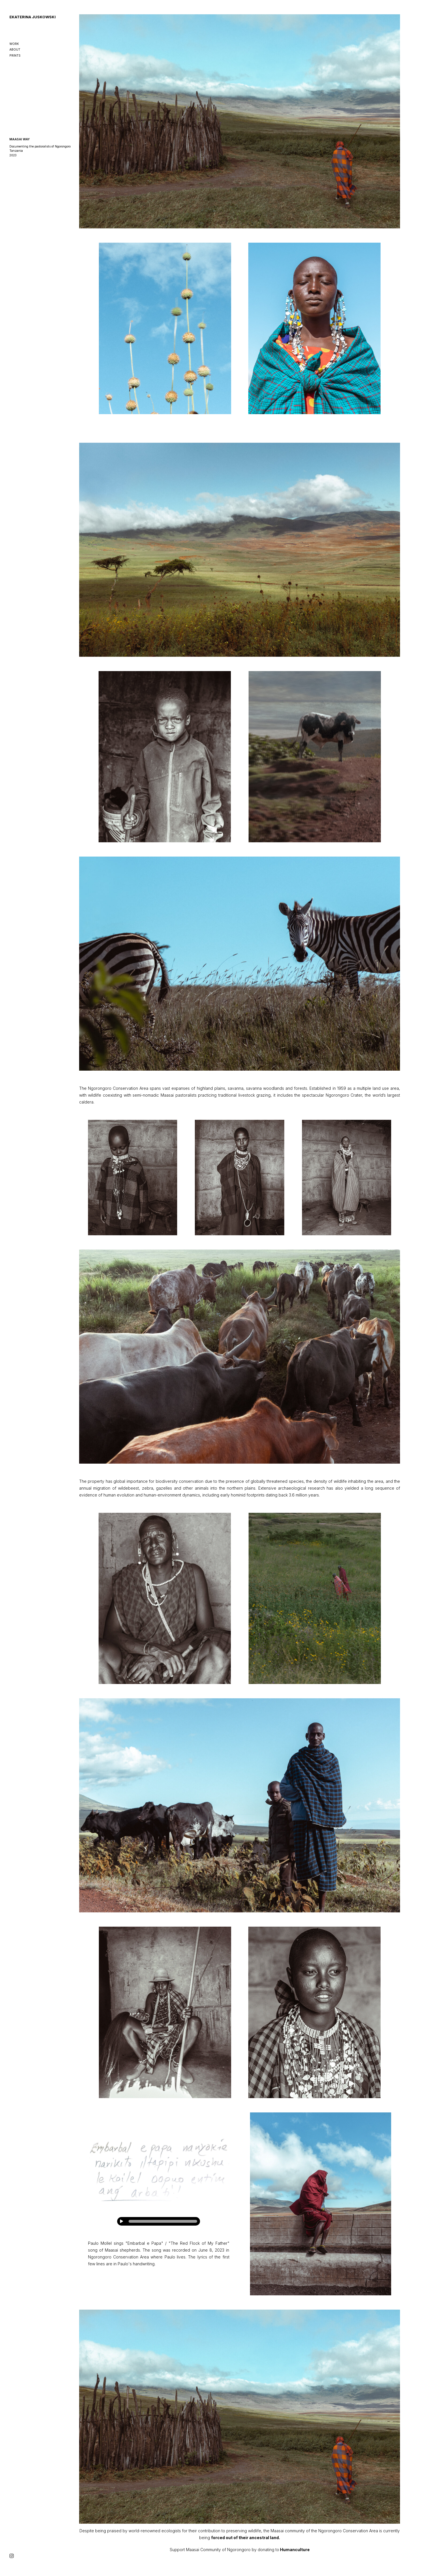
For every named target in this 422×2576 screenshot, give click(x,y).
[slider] (163, 2221)
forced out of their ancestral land (245, 2537)
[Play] (121, 2221)
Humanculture (295, 2549)
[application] (158, 2221)
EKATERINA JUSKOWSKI (32, 17)
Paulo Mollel (100, 2243)
